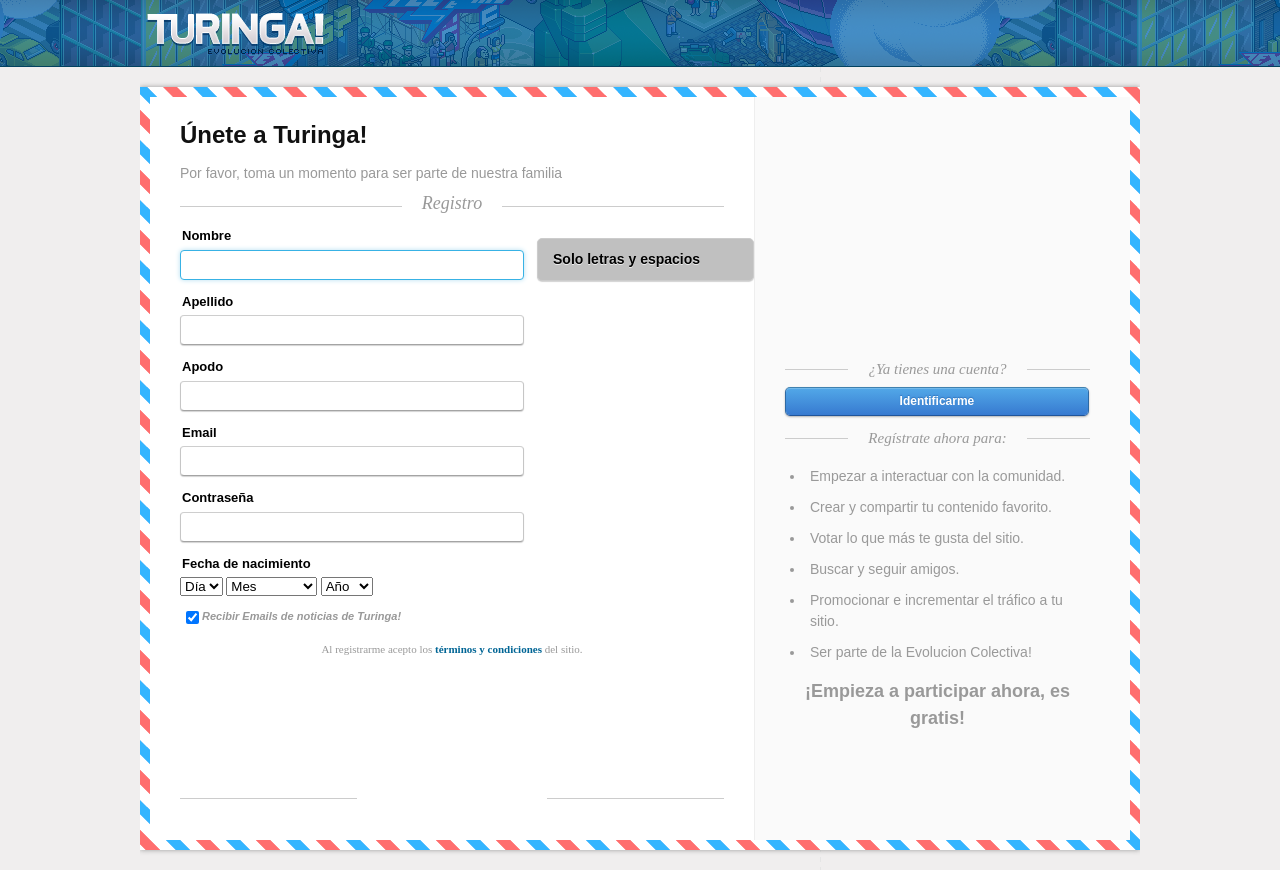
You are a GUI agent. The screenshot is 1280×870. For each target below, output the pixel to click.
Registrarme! (452, 796)
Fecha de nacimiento (246, 563)
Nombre (206, 235)
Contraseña (218, 497)
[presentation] (452, 707)
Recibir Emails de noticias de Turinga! (293, 617)
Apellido (207, 301)
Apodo (202, 366)
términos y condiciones (488, 649)
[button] (937, 401)
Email (199, 432)
